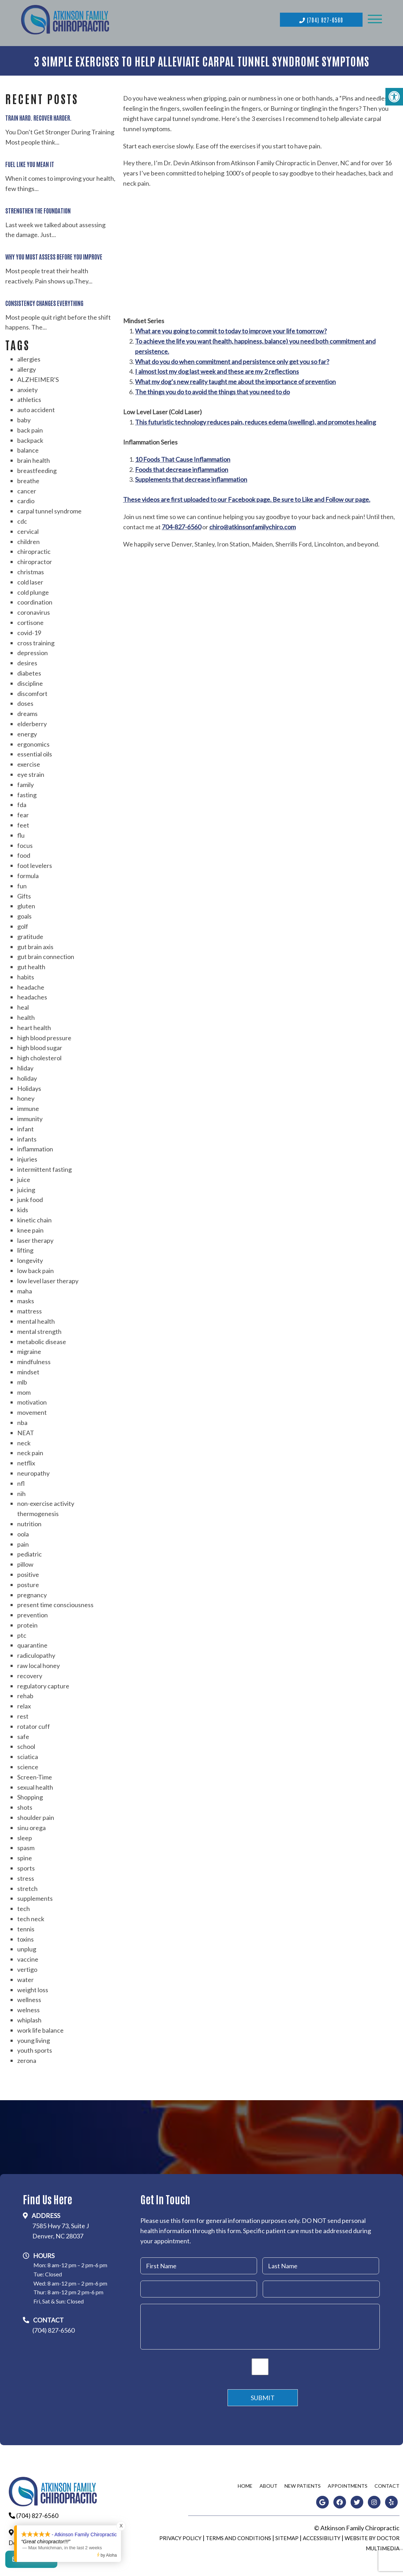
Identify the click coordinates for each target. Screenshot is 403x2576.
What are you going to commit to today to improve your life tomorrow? (231, 329)
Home (245, 2484)
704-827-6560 (181, 525)
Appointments (347, 2484)
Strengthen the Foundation (38, 208)
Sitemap (287, 2536)
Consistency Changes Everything (44, 301)
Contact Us (31, 2562)
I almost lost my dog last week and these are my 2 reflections (217, 369)
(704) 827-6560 (321, 18)
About (268, 2484)
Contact (387, 2484)
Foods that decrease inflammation (181, 467)
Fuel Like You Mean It (29, 162)
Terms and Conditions (238, 2536)
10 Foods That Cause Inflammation (182, 457)
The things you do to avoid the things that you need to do (212, 390)
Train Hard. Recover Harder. (38, 116)
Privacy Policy (180, 2536)
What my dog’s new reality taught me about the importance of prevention (235, 380)
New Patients (302, 2484)
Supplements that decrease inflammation (191, 477)
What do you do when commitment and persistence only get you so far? (232, 359)
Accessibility (321, 2536)
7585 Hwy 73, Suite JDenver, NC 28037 (60, 2229)
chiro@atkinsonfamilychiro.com (252, 525)
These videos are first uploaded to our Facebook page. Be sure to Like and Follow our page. (246, 497)
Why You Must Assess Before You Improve (53, 254)
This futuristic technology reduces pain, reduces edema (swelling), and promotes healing (255, 420)
